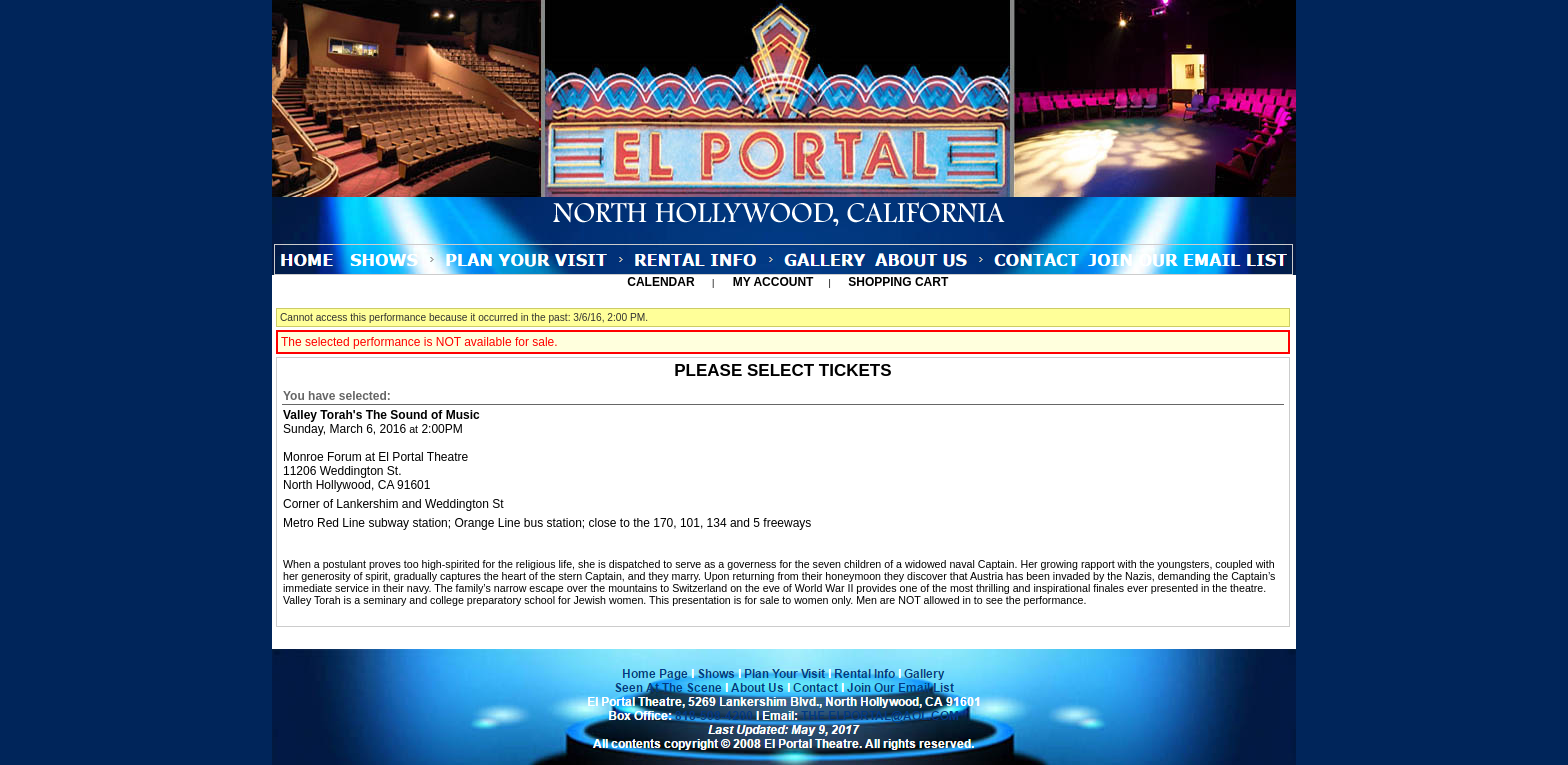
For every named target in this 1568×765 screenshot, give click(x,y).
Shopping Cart (898, 282)
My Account (771, 282)
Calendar (660, 282)
